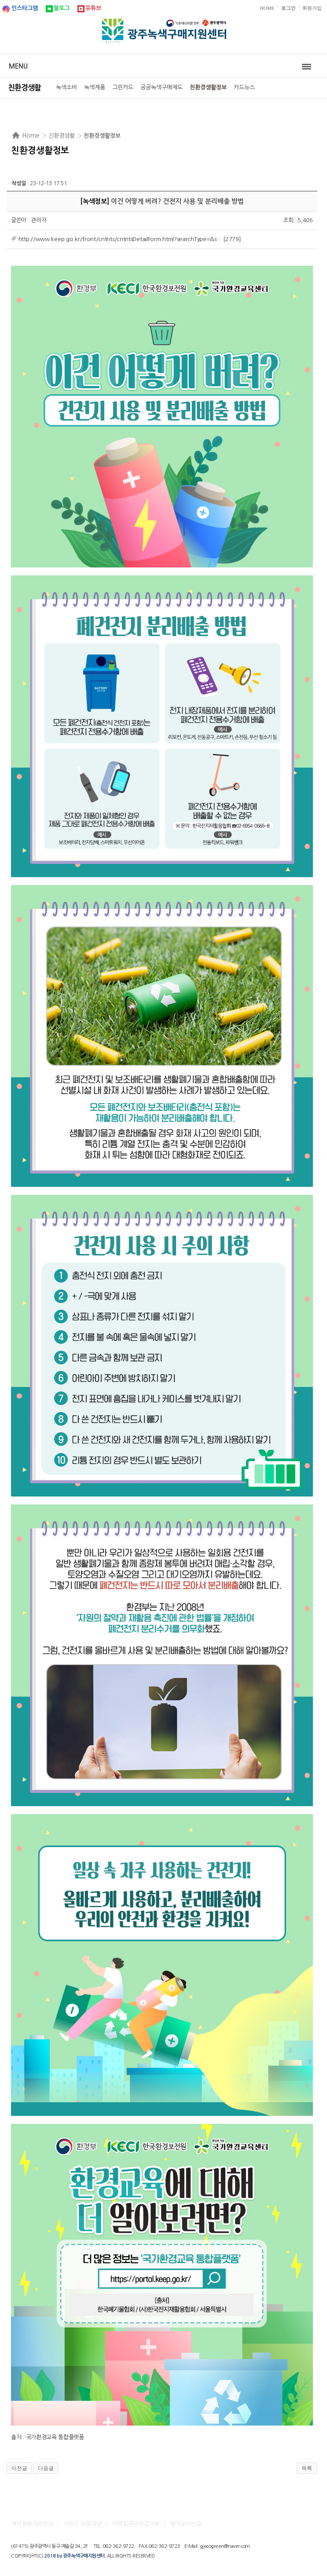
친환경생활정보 (208, 87)
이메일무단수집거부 (136, 2524)
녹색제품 (94, 87)
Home (31, 135)
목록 (306, 2468)
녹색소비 (66, 87)
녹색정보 (95, 201)
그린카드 (122, 87)
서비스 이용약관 (82, 2524)
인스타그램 (24, 8)
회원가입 (312, 8)
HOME (267, 8)
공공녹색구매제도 (161, 87)
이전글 (19, 2468)
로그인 (288, 8)
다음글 (46, 2468)
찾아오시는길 (186, 2524)
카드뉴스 (244, 87)
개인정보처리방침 (32, 2524)
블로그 (62, 8)
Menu (18, 66)
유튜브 (93, 8)
